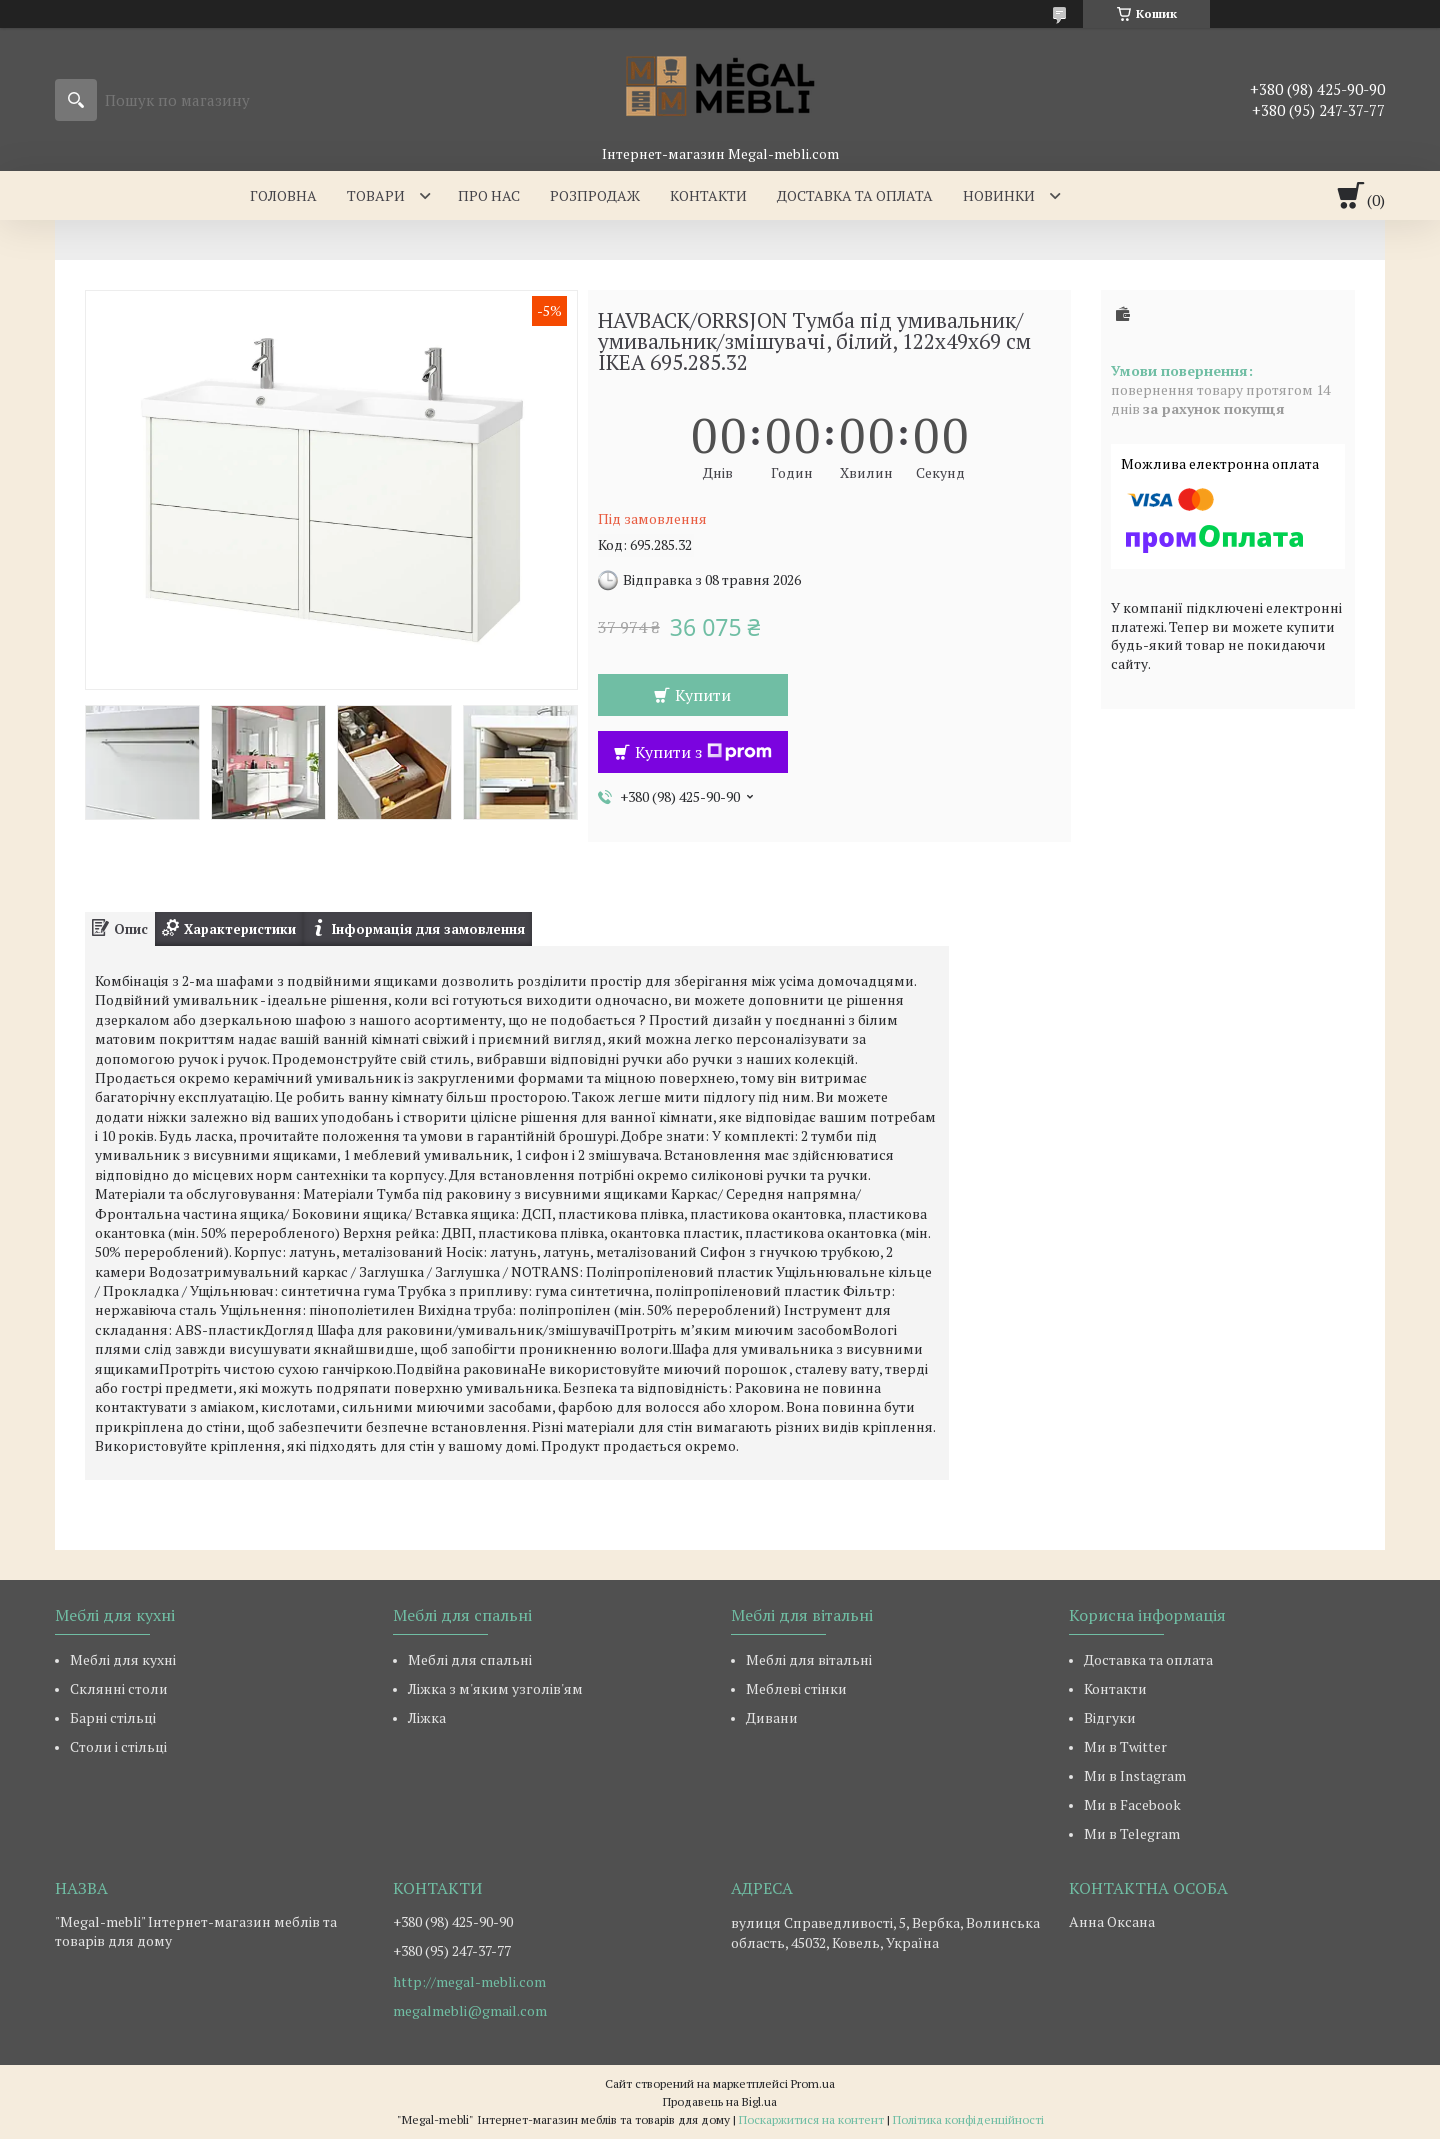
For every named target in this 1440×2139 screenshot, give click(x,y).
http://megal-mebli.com (469, 1982)
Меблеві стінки (796, 1688)
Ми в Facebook (1132, 1804)
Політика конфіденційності (968, 2119)
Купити (703, 695)
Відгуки (1110, 1717)
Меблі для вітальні (809, 1659)
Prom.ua (813, 2083)
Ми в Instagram (1135, 1775)
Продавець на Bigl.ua (720, 2101)
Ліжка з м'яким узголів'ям (495, 1688)
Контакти (708, 195)
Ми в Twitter (1125, 1746)
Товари (376, 195)
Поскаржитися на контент (811, 2119)
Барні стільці (113, 1717)
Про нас (489, 195)
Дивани (772, 1717)
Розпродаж (595, 195)
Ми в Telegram (1132, 1833)
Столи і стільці (118, 1746)
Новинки (999, 195)
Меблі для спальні (470, 1659)
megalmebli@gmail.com (470, 2011)
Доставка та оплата (855, 195)
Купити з (703, 752)
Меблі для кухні (123, 1659)
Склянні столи (119, 1688)
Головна (283, 195)
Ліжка (427, 1717)
